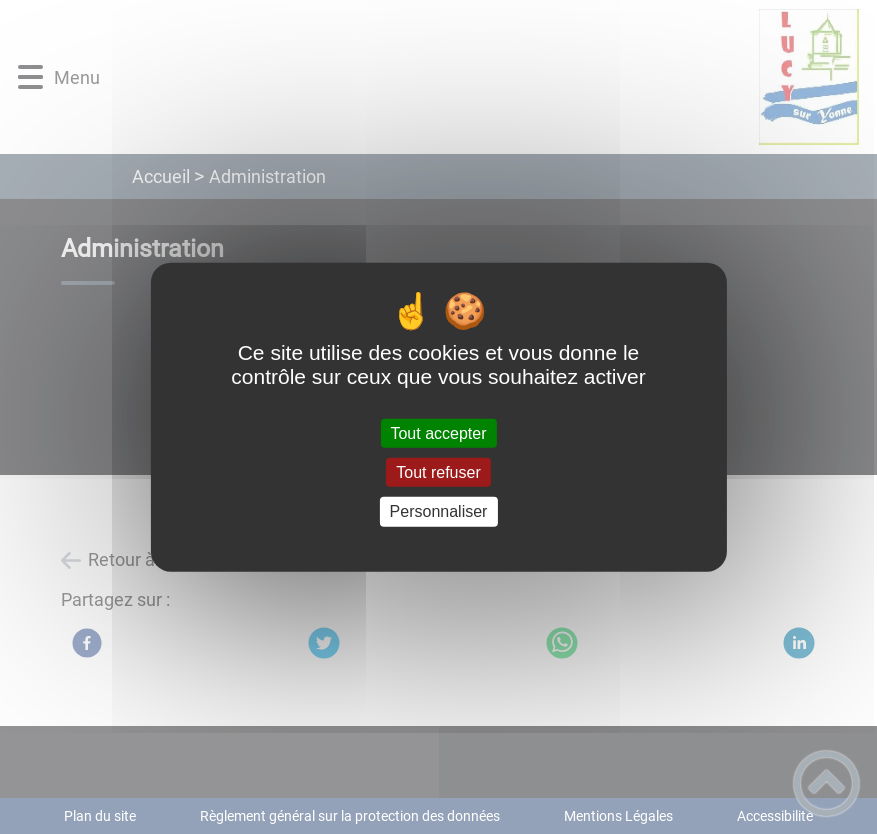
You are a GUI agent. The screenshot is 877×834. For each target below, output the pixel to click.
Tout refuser (438, 472)
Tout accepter (438, 433)
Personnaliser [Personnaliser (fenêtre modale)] (439, 511)
